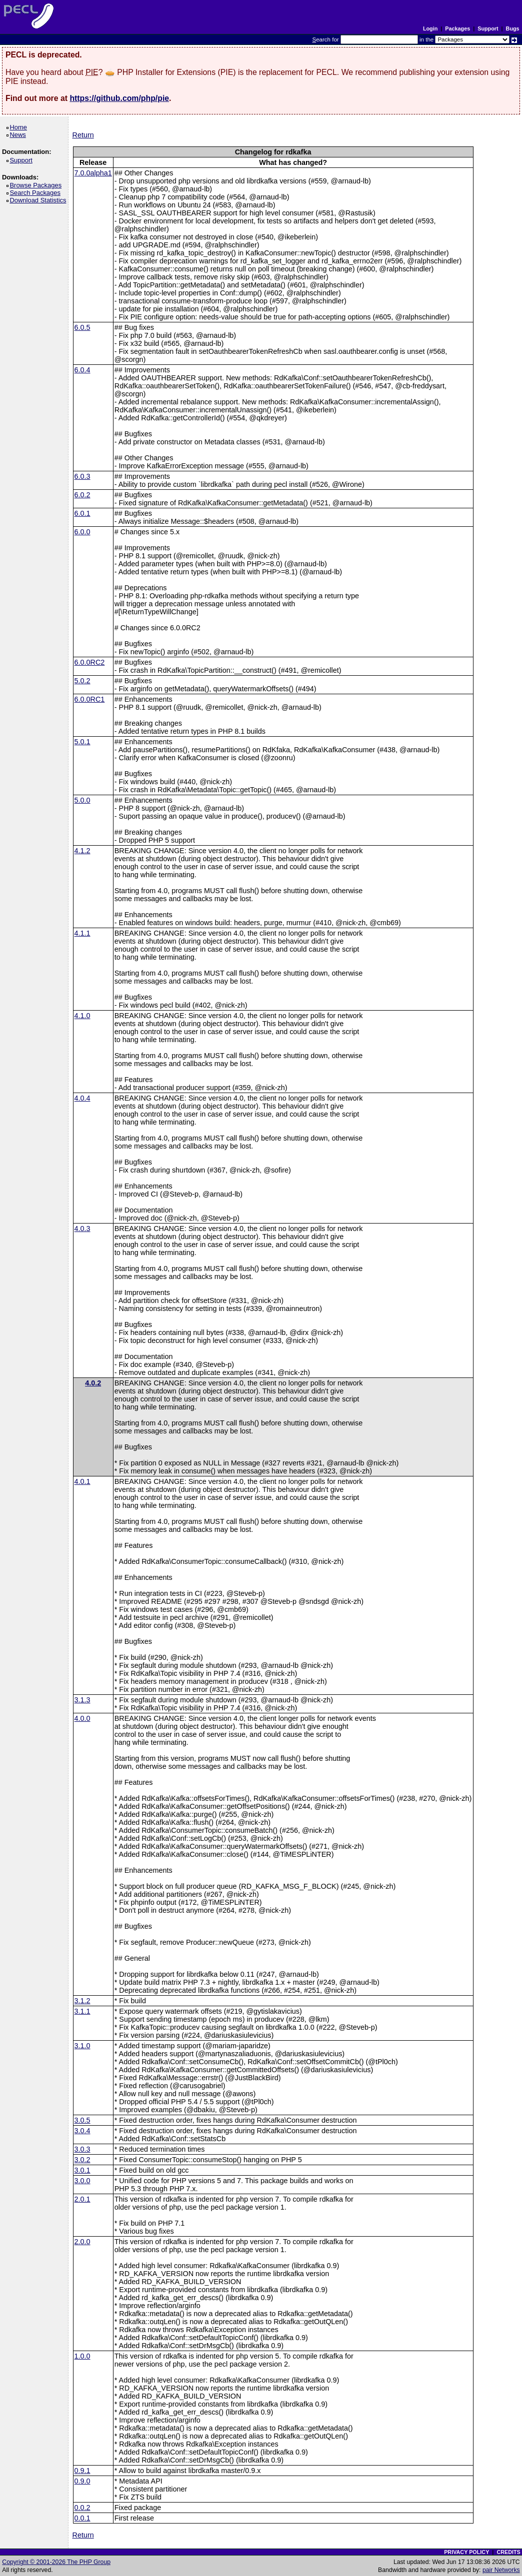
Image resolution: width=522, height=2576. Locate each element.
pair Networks (501, 2570)
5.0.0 (82, 800)
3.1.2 (82, 2001)
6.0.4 (82, 370)
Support (488, 28)
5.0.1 (82, 742)
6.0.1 (82, 513)
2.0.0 (82, 2242)
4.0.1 (82, 1481)
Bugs (513, 28)
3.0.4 (82, 2131)
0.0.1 (82, 2518)
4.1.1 (82, 933)
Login (430, 28)
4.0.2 (93, 1383)
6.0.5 (82, 327)
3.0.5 (82, 2120)
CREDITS (508, 2552)
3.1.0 (82, 2046)
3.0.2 (82, 2160)
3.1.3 (82, 1700)
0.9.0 (82, 2481)
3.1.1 (82, 2011)
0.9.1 (82, 2471)
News (19, 134)
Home (19, 127)
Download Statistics (39, 200)
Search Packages (36, 192)
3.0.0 (82, 2181)
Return (83, 135)
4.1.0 (82, 1016)
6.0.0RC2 (89, 662)
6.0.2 (82, 495)
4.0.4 (82, 1098)
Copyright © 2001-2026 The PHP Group (56, 2562)
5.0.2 (82, 681)
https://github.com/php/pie (119, 98)
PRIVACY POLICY (466, 2552)
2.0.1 (82, 2199)
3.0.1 (82, 2170)
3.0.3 (82, 2149)
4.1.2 (82, 851)
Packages (457, 28)
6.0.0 (82, 532)
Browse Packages (37, 185)
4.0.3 (82, 1229)
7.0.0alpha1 (93, 173)
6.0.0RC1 (89, 699)
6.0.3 (82, 476)
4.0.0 (82, 1718)
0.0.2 (82, 2508)
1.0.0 (82, 2356)
